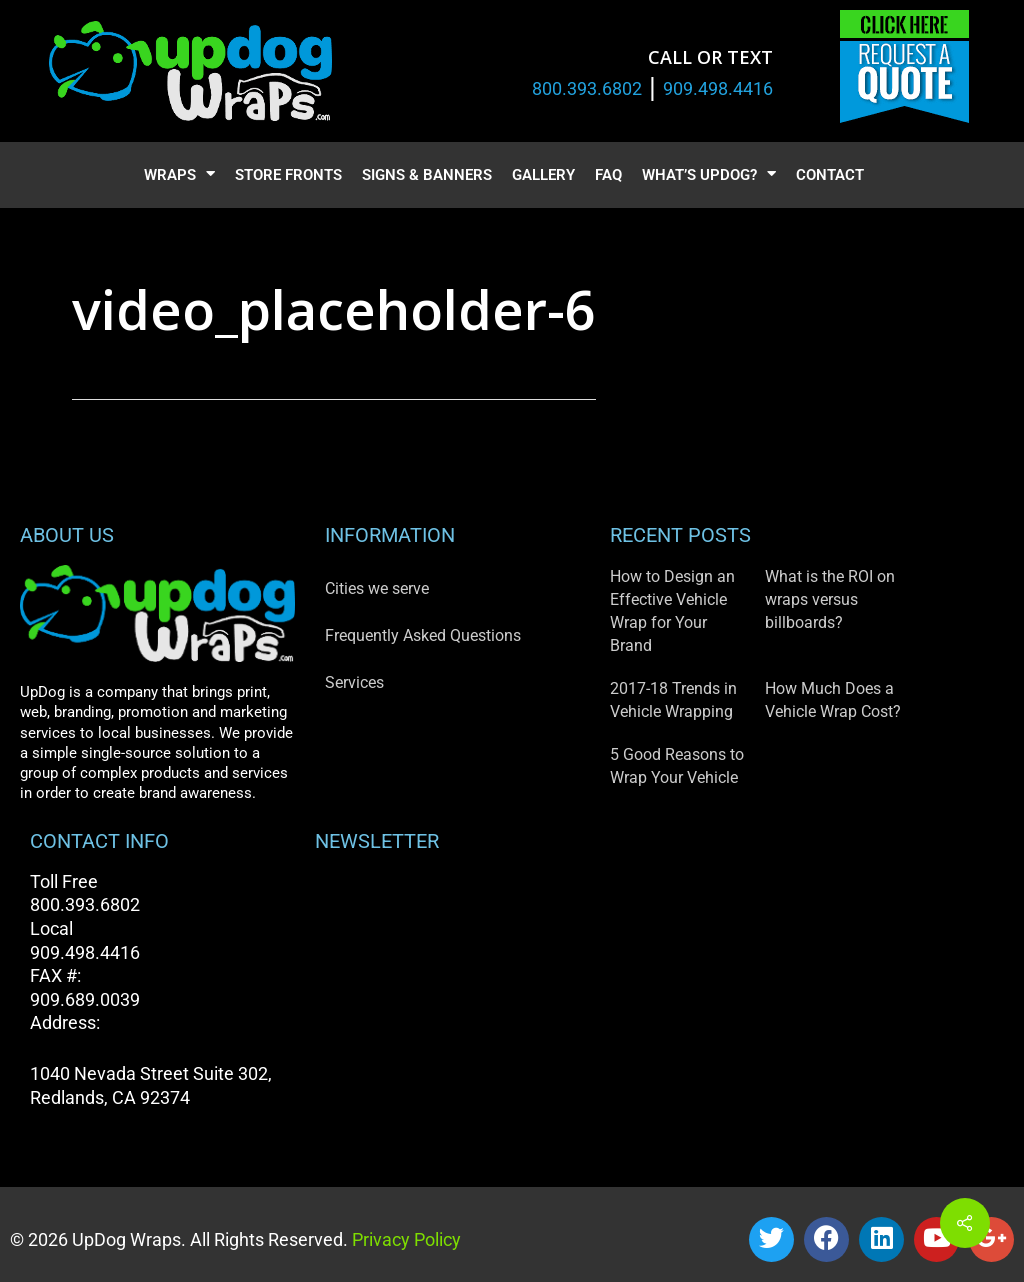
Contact (830, 175)
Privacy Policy (404, 1239)
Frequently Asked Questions (423, 635)
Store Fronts (288, 175)
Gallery (543, 175)
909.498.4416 (718, 88)
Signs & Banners (427, 175)
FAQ (608, 175)
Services (354, 682)
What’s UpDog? (709, 175)
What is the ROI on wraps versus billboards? (830, 599)
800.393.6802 (587, 88)
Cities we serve (377, 588)
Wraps (179, 175)
